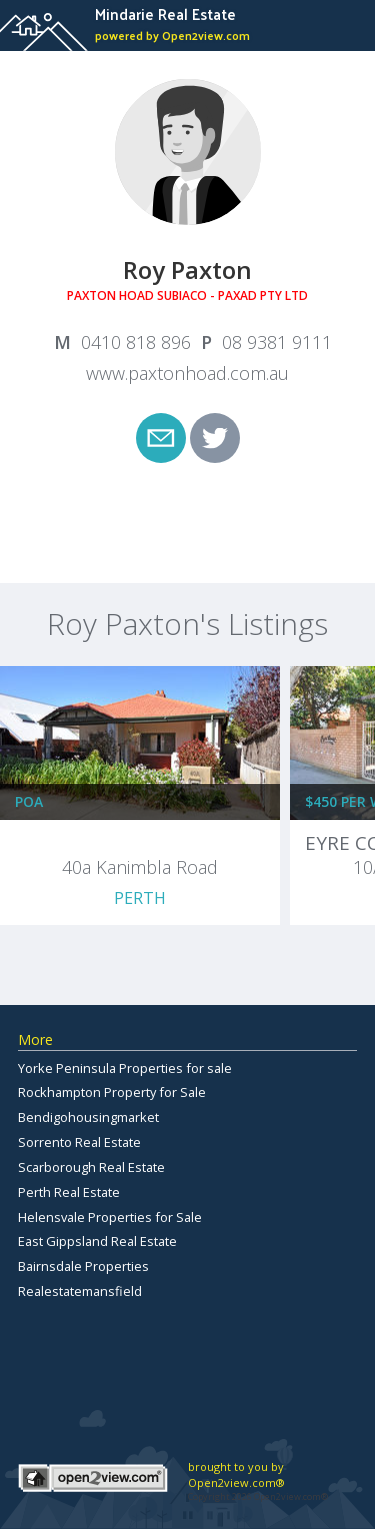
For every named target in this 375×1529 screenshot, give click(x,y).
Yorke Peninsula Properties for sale (125, 1068)
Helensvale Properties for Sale (110, 1217)
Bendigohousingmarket (88, 1117)
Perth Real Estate (69, 1192)
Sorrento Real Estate (79, 1142)
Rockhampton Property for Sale (112, 1092)
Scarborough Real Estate (91, 1167)
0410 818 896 (136, 342)
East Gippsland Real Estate (97, 1241)
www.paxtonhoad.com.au (187, 373)
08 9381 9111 (277, 342)
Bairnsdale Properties (83, 1266)
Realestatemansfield (80, 1291)
